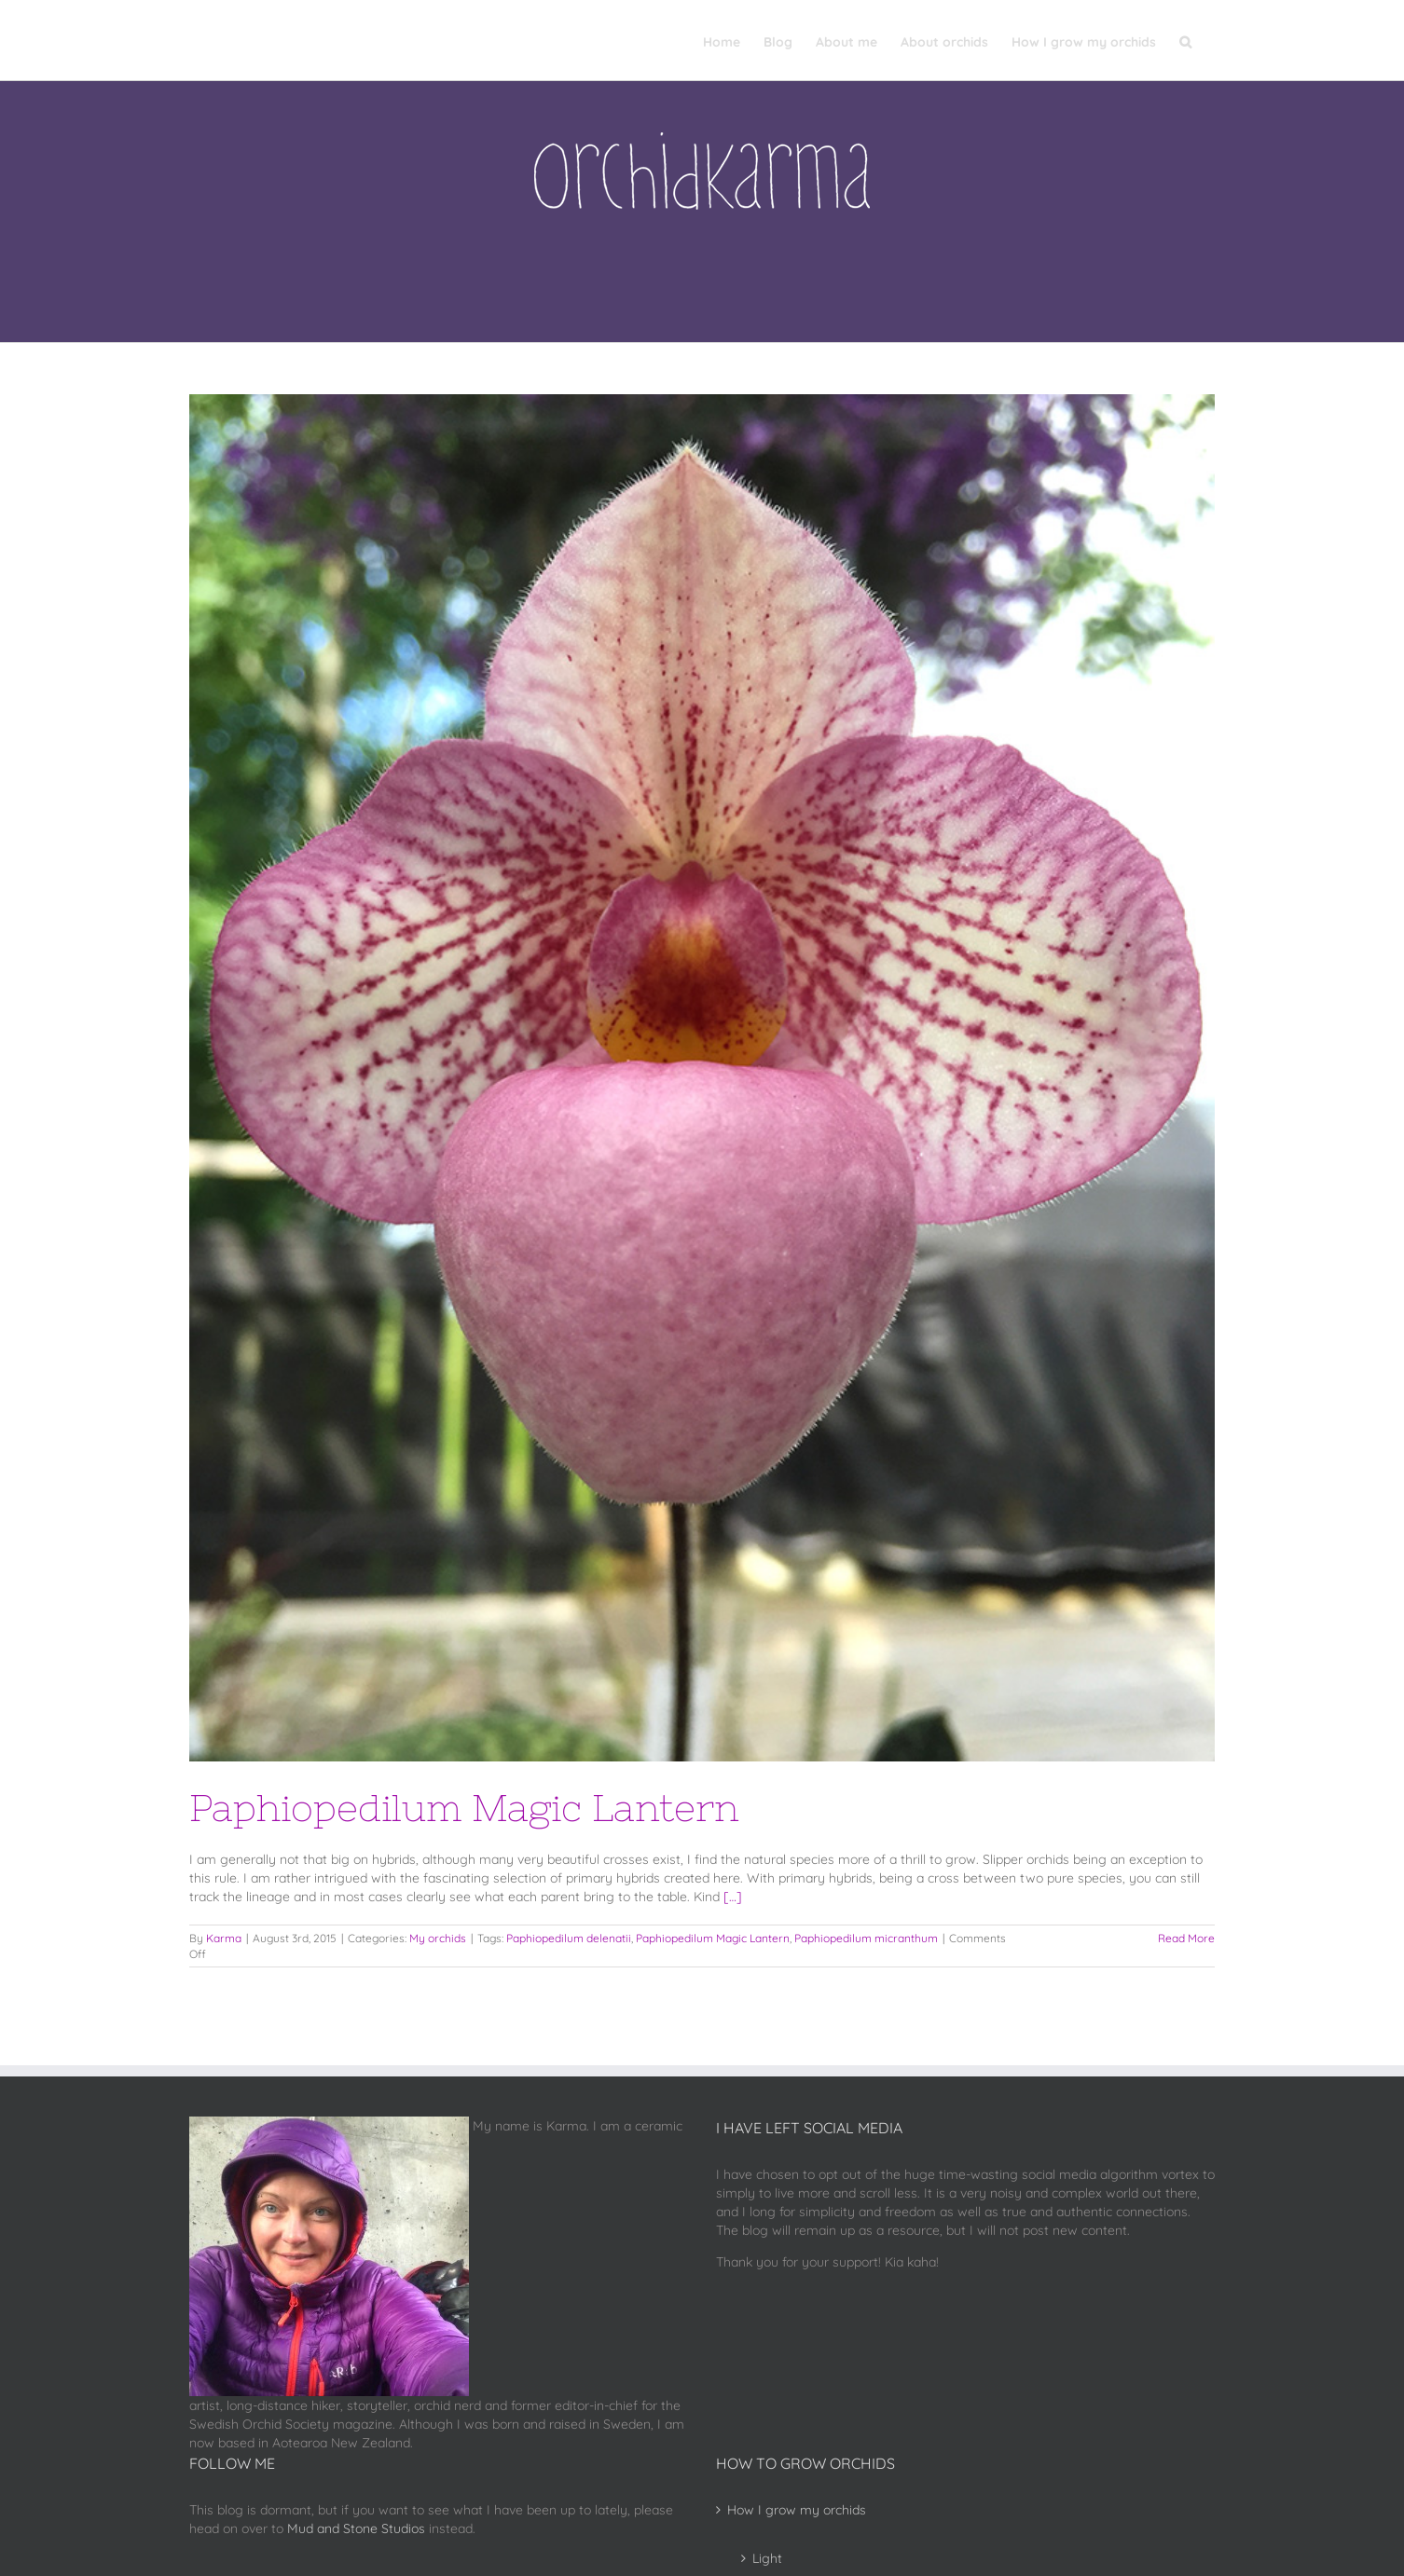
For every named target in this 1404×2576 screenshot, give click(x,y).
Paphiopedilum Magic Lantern (464, 1808)
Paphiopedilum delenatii (568, 1938)
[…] (732, 1896)
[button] (1185, 40)
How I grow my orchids (796, 2509)
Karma (223, 1938)
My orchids (437, 1938)
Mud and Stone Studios (356, 2528)
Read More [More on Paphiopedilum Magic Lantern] (1186, 1938)
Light (767, 2558)
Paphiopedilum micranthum (866, 1938)
